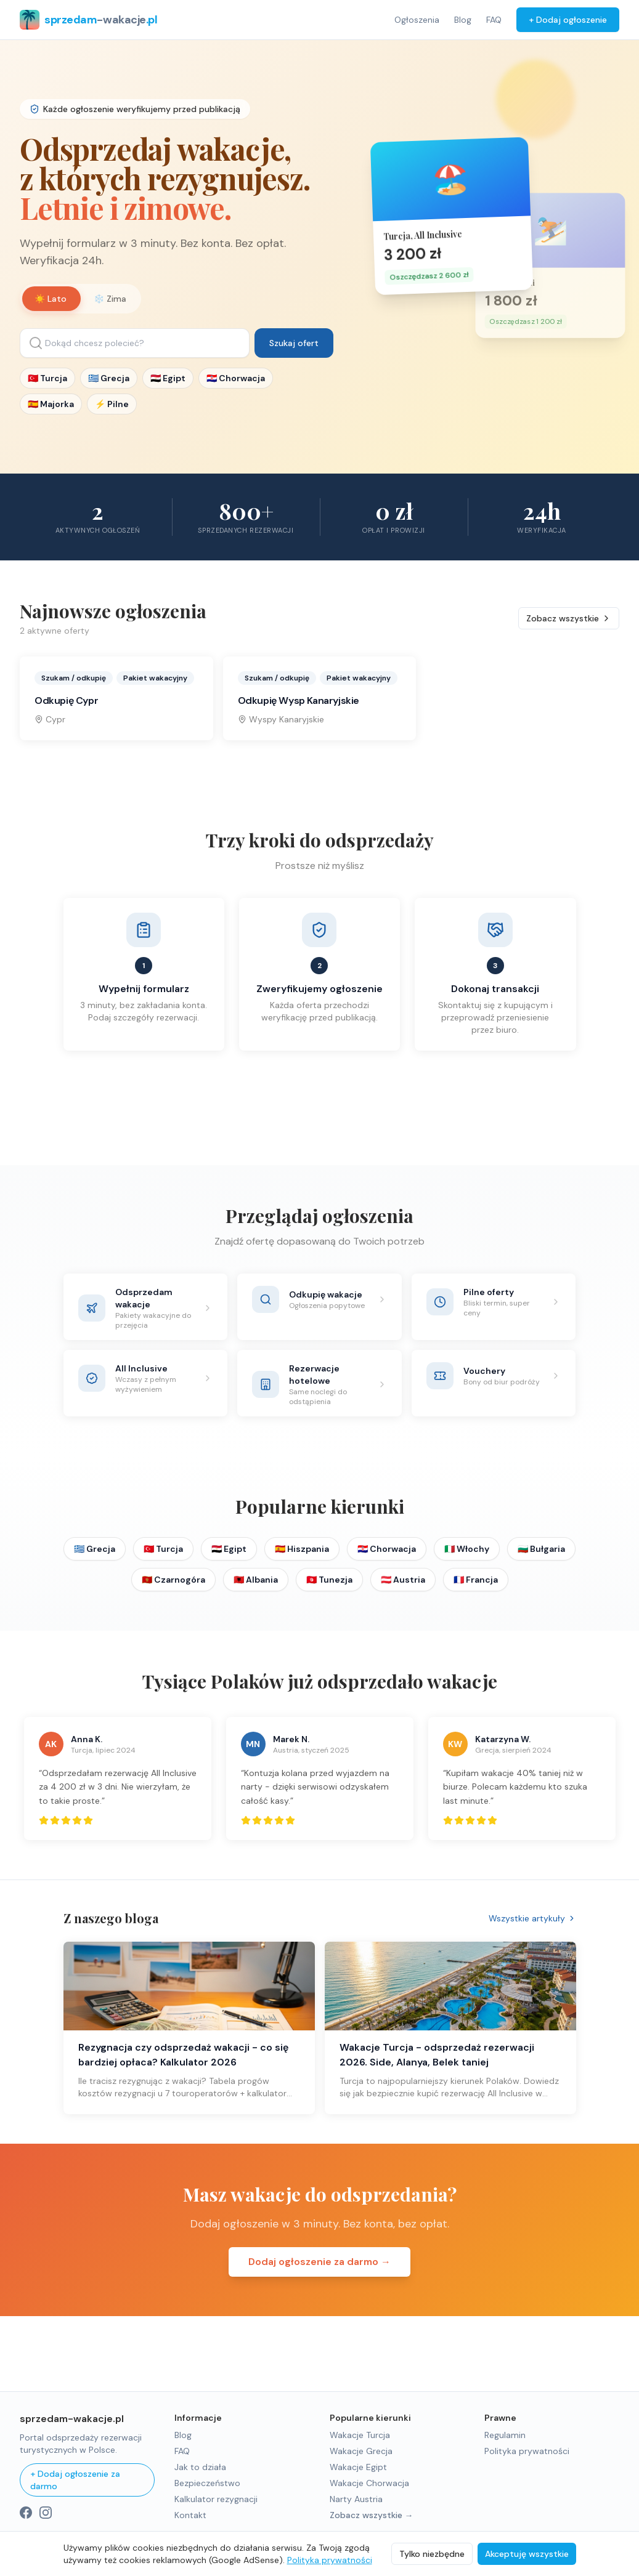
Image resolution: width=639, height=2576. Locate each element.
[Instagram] (45, 2512)
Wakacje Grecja (361, 2451)
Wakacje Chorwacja (369, 2483)
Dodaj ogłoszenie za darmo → (319, 2277)
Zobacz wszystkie (568, 633)
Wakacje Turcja (360, 2435)
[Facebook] (26, 2512)
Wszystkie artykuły (532, 1933)
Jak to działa (200, 2467)
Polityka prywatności (526, 2451)
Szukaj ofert (294, 343)
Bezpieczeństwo (207, 2483)
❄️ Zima (110, 298)
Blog (462, 19)
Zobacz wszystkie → (371, 2515)
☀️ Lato (51, 298)
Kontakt (190, 2515)
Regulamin (505, 2435)
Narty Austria (356, 2499)
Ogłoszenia (416, 19)
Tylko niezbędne (432, 2553)
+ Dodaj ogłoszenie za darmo (75, 2480)
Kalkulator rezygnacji (216, 2499)
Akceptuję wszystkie (527, 2553)
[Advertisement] (319, 1132)
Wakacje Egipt (358, 2467)
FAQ (494, 19)
